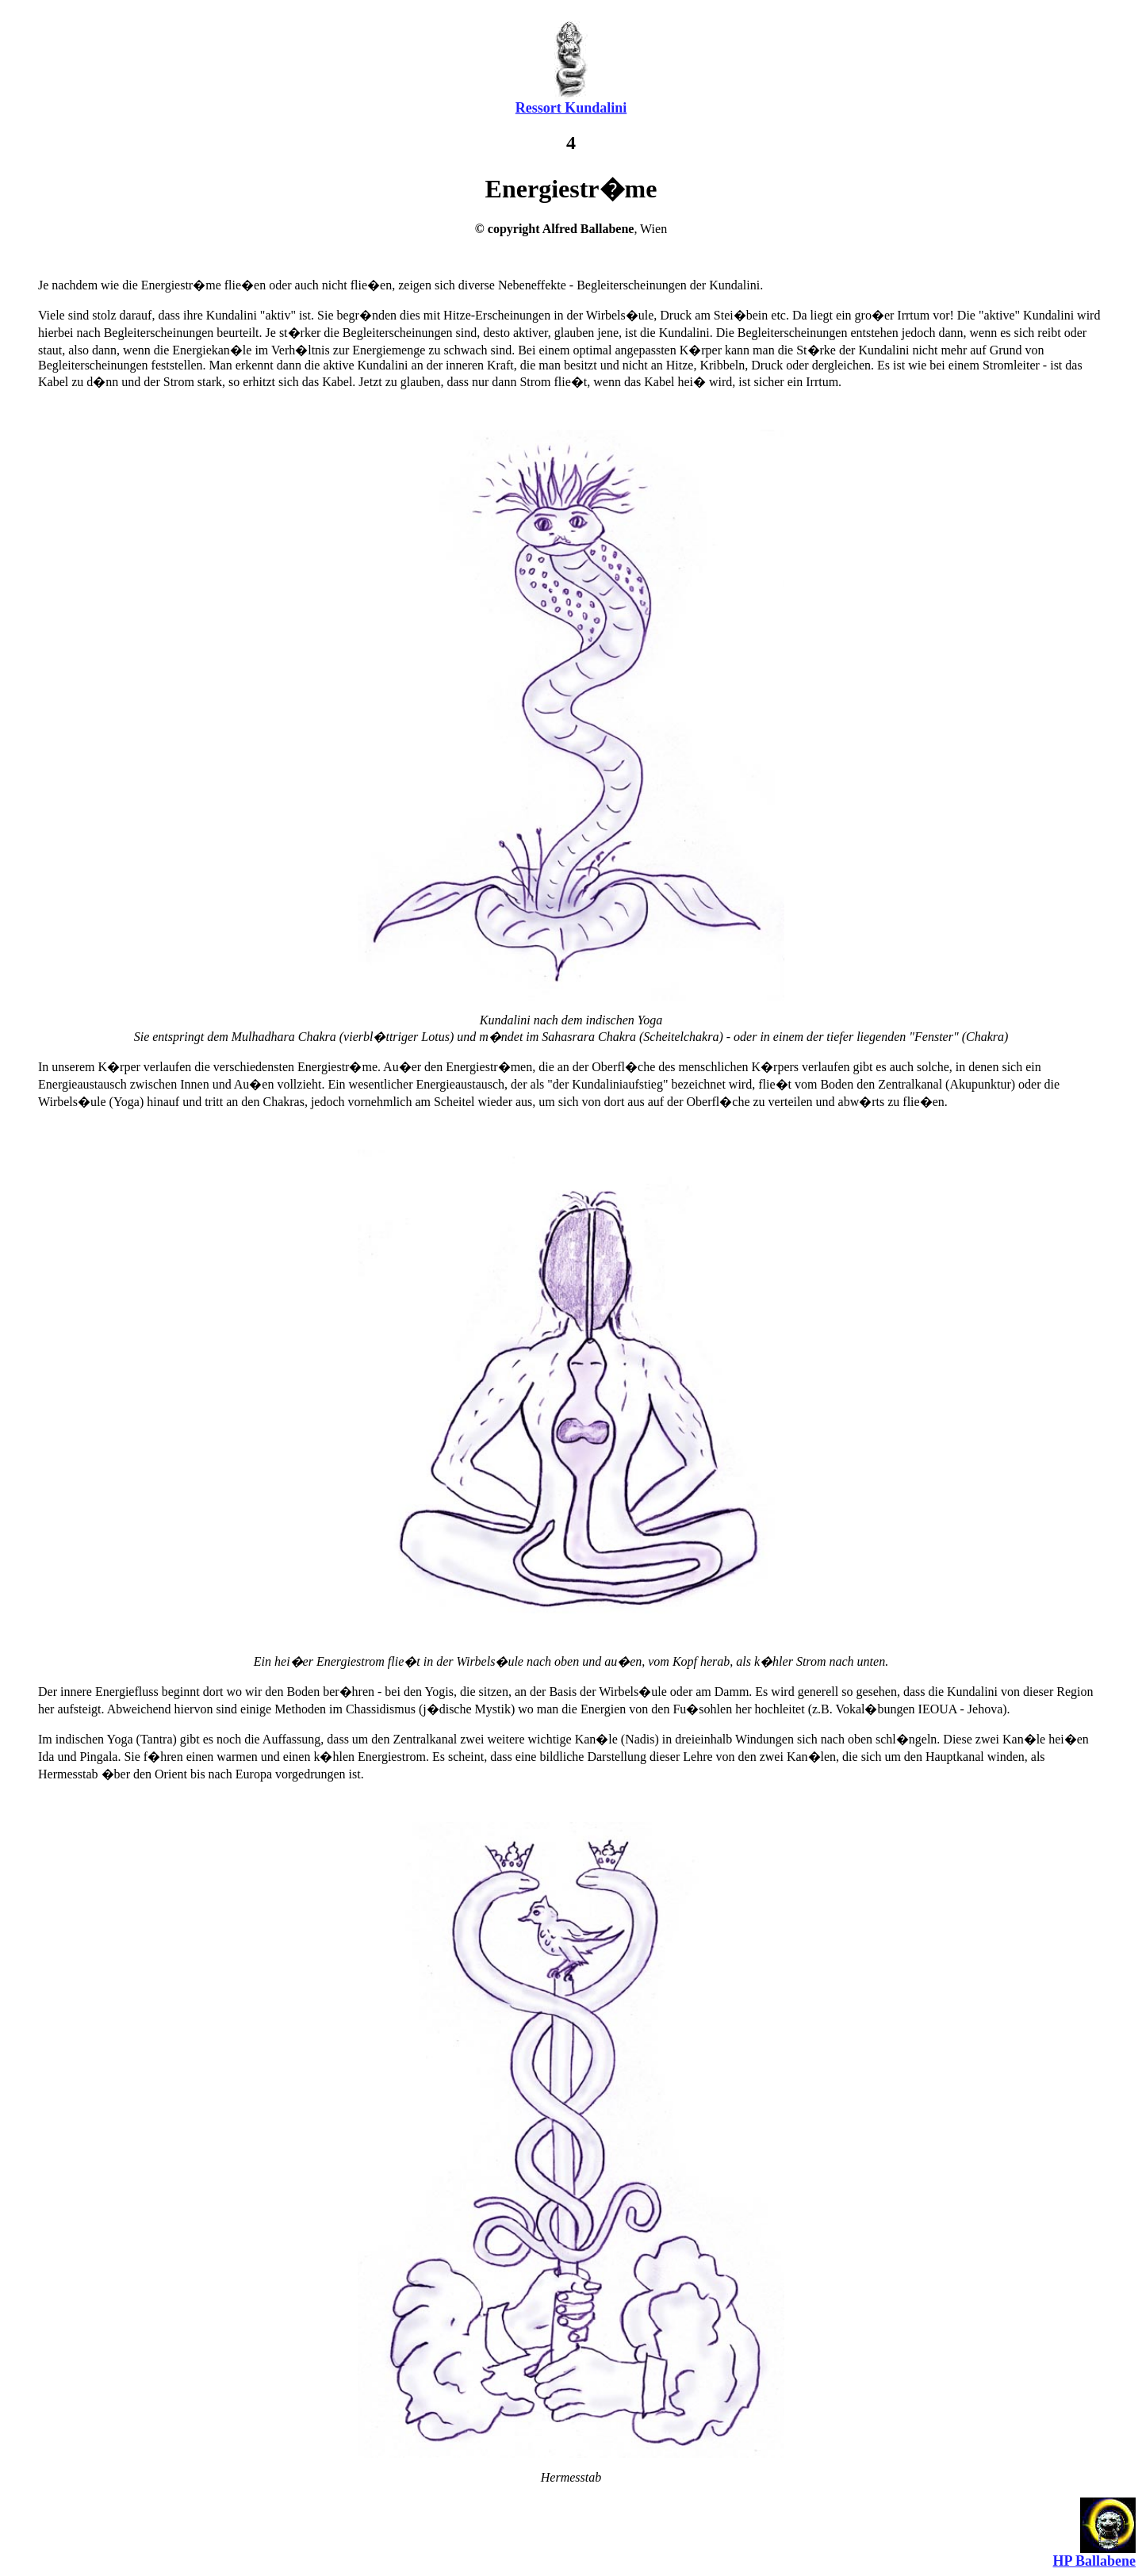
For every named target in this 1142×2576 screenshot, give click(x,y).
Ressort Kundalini (571, 108)
